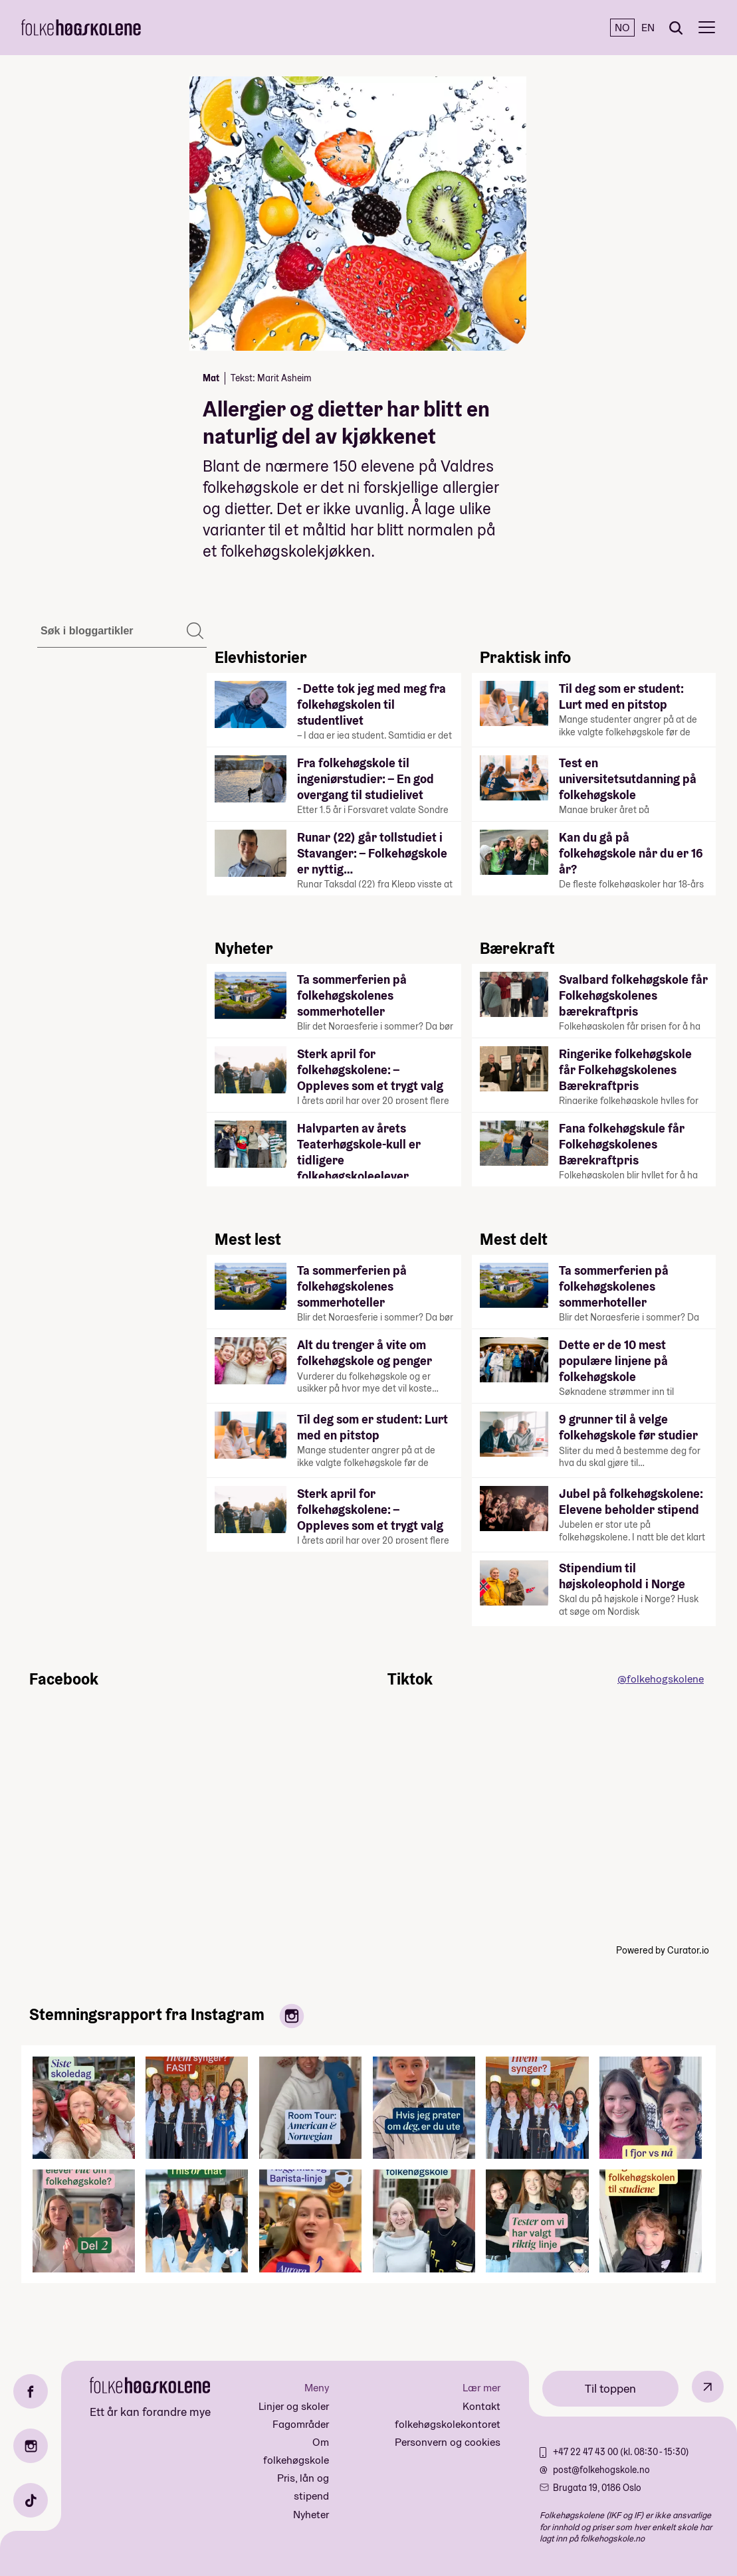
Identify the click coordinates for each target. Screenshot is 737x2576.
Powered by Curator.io (662, 1950)
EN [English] (648, 28)
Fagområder (300, 2424)
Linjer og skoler (294, 2406)
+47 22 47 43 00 (586, 2452)
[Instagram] (30, 2446)
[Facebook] (30, 2391)
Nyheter (311, 2515)
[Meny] (707, 27)
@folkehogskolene (660, 1679)
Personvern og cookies (447, 2442)
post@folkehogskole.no (601, 2470)
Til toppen (610, 2388)
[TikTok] (30, 2500)
